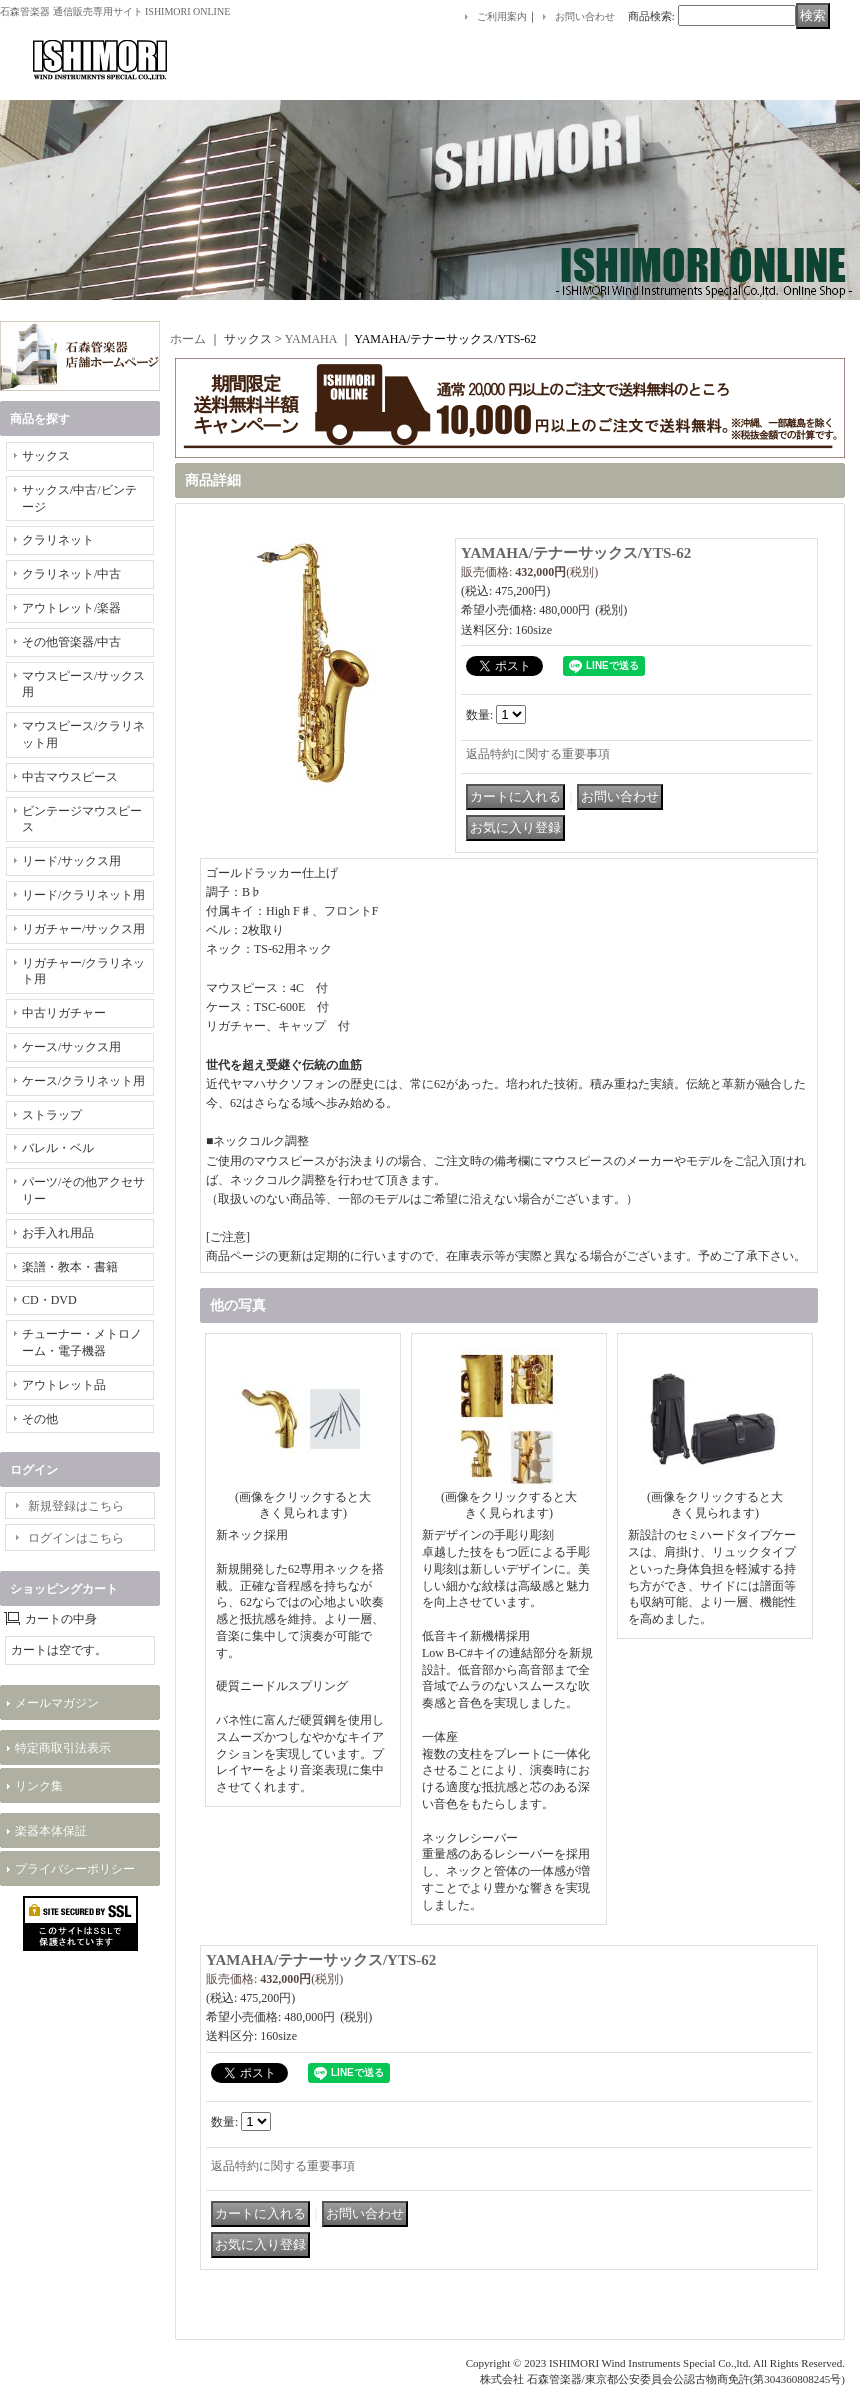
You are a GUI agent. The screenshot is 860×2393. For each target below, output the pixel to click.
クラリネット (58, 540)
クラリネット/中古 (71, 574)
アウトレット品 (64, 1385)
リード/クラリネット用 (83, 895)
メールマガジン (57, 1703)
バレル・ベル (58, 1148)
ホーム (188, 339)
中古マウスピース (70, 777)
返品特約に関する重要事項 (538, 754)
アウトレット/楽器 (71, 608)
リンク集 (39, 1786)
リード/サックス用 (71, 861)
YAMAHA (311, 339)
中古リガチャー (64, 1013)
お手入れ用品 (58, 1233)
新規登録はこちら (76, 1506)
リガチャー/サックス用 (83, 929)
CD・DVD (49, 1300)
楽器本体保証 (51, 1831)
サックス (46, 456)
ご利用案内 (502, 16)
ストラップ (52, 1115)
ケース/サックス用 (71, 1047)
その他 (40, 1419)
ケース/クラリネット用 (83, 1081)
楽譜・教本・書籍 (70, 1267)
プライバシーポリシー (75, 1869)
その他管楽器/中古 (71, 642)
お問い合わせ (585, 16)
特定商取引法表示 (63, 1748)
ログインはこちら (76, 1538)
